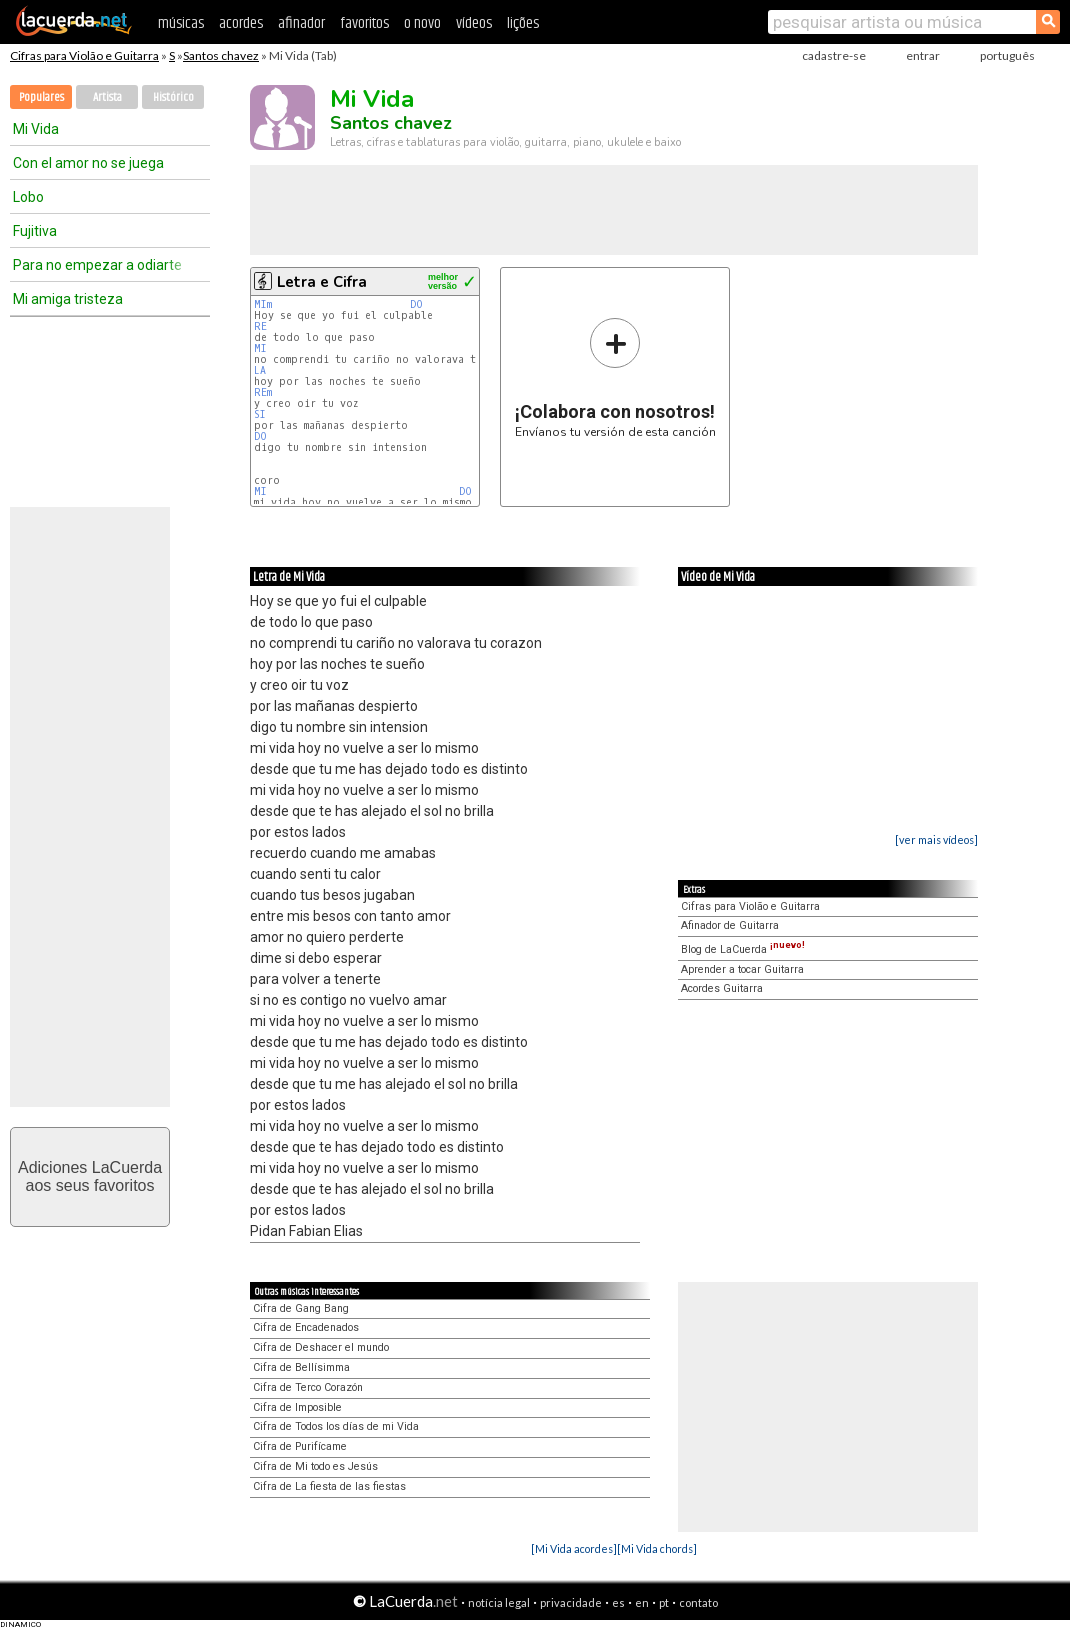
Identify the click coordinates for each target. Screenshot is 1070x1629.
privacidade (571, 1602)
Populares (41, 97)
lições (523, 23)
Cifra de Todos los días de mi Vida (336, 1426)
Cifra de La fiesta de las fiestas (329, 1486)
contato (698, 1602)
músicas (181, 23)
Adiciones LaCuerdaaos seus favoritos (90, 1176)
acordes (241, 23)
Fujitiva (35, 231)
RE (260, 326)
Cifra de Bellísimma (301, 1367)
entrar (923, 55)
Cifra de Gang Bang (301, 1308)
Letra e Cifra (322, 282)
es (618, 1602)
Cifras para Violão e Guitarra (84, 55)
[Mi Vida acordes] (574, 1548)
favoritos (364, 23)
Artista (107, 97)
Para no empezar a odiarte (97, 265)
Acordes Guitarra (722, 988)
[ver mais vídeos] (936, 839)
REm (263, 392)
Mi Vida (36, 129)
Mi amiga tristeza (68, 299)
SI (260, 414)
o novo (422, 23)
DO (416, 304)
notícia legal (499, 1602)
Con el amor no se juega (88, 163)
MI (263, 348)
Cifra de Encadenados (306, 1327)
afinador (301, 23)
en (642, 1602)
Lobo (28, 197)
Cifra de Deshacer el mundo (321, 1347)
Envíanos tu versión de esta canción (615, 377)
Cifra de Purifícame (300, 1446)
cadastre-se (834, 55)
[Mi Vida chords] (657, 1548)
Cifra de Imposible (297, 1407)
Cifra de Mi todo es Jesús (315, 1466)
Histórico (173, 97)
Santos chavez (221, 55)
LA (260, 370)
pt (664, 1602)
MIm (263, 304)
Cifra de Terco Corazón (308, 1387)
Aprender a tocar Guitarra (742, 969)
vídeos (474, 23)
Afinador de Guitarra (730, 925)
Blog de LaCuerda (743, 949)
